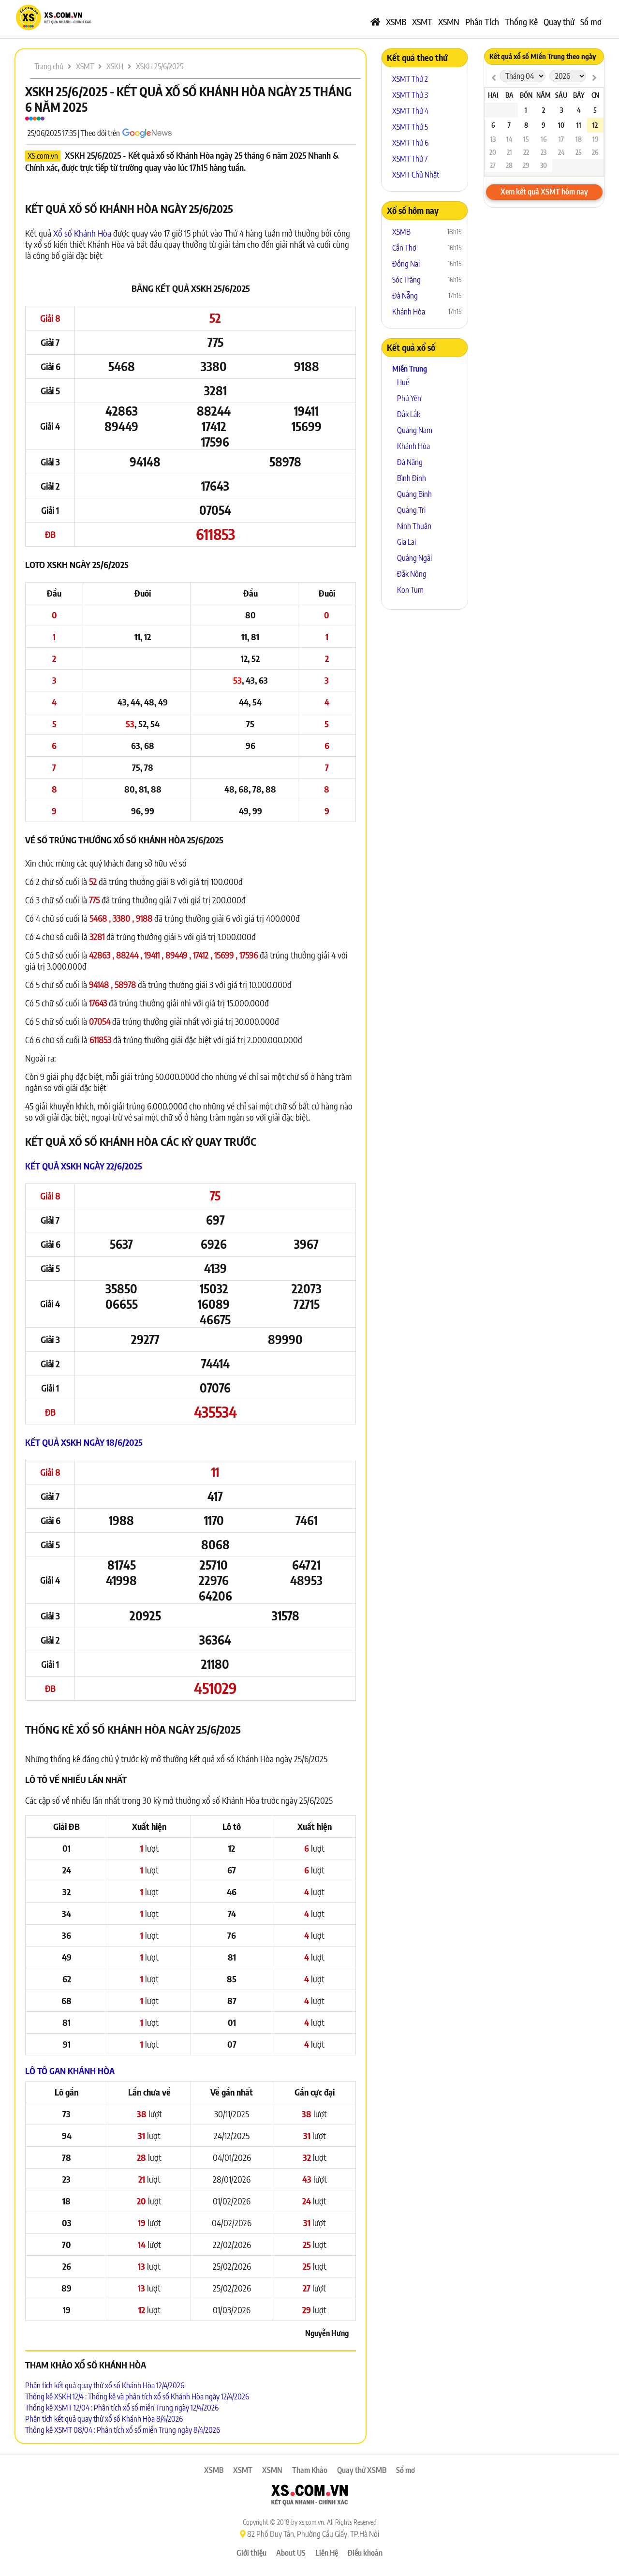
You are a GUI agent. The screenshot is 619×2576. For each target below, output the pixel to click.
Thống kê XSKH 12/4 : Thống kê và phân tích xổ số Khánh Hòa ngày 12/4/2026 (137, 2396)
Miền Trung (409, 369)
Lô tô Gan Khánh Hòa (70, 2070)
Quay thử (559, 21)
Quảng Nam (414, 430)
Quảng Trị (411, 510)
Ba (509, 95)
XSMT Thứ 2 (410, 79)
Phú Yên (409, 398)
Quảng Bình (414, 494)
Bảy (579, 95)
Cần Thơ (404, 247)
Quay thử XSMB (361, 2470)
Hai (493, 95)
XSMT (422, 21)
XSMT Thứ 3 (410, 95)
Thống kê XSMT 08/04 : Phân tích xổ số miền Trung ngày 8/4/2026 (122, 2430)
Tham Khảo (309, 2470)
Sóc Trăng (406, 279)
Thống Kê (521, 21)
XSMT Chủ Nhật (415, 175)
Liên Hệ (326, 2553)
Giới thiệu (251, 2553)
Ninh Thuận (414, 526)
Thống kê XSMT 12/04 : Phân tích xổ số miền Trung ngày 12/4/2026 (122, 2407)
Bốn (526, 95)
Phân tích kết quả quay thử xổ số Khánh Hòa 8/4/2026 (104, 2419)
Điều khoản (365, 2553)
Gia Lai (406, 542)
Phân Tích (482, 21)
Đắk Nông (412, 574)
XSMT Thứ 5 (410, 127)
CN (595, 95)
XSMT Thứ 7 (410, 159)
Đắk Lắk (408, 414)
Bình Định (411, 478)
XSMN (448, 21)
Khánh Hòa (408, 311)
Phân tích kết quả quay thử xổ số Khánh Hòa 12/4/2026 (104, 2385)
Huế (403, 382)
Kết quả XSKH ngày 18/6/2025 (84, 1442)
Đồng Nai (406, 263)
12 (595, 125)
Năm (543, 95)
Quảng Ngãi (414, 558)
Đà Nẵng (405, 295)
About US (291, 2553)
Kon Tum (410, 590)
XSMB (396, 21)
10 (561, 125)
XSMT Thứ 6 (410, 143)
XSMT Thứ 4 (410, 111)
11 (578, 125)
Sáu (561, 95)
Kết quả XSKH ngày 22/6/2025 (83, 1165)
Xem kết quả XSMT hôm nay (544, 191)
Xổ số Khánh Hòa (82, 233)
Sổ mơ (591, 21)
